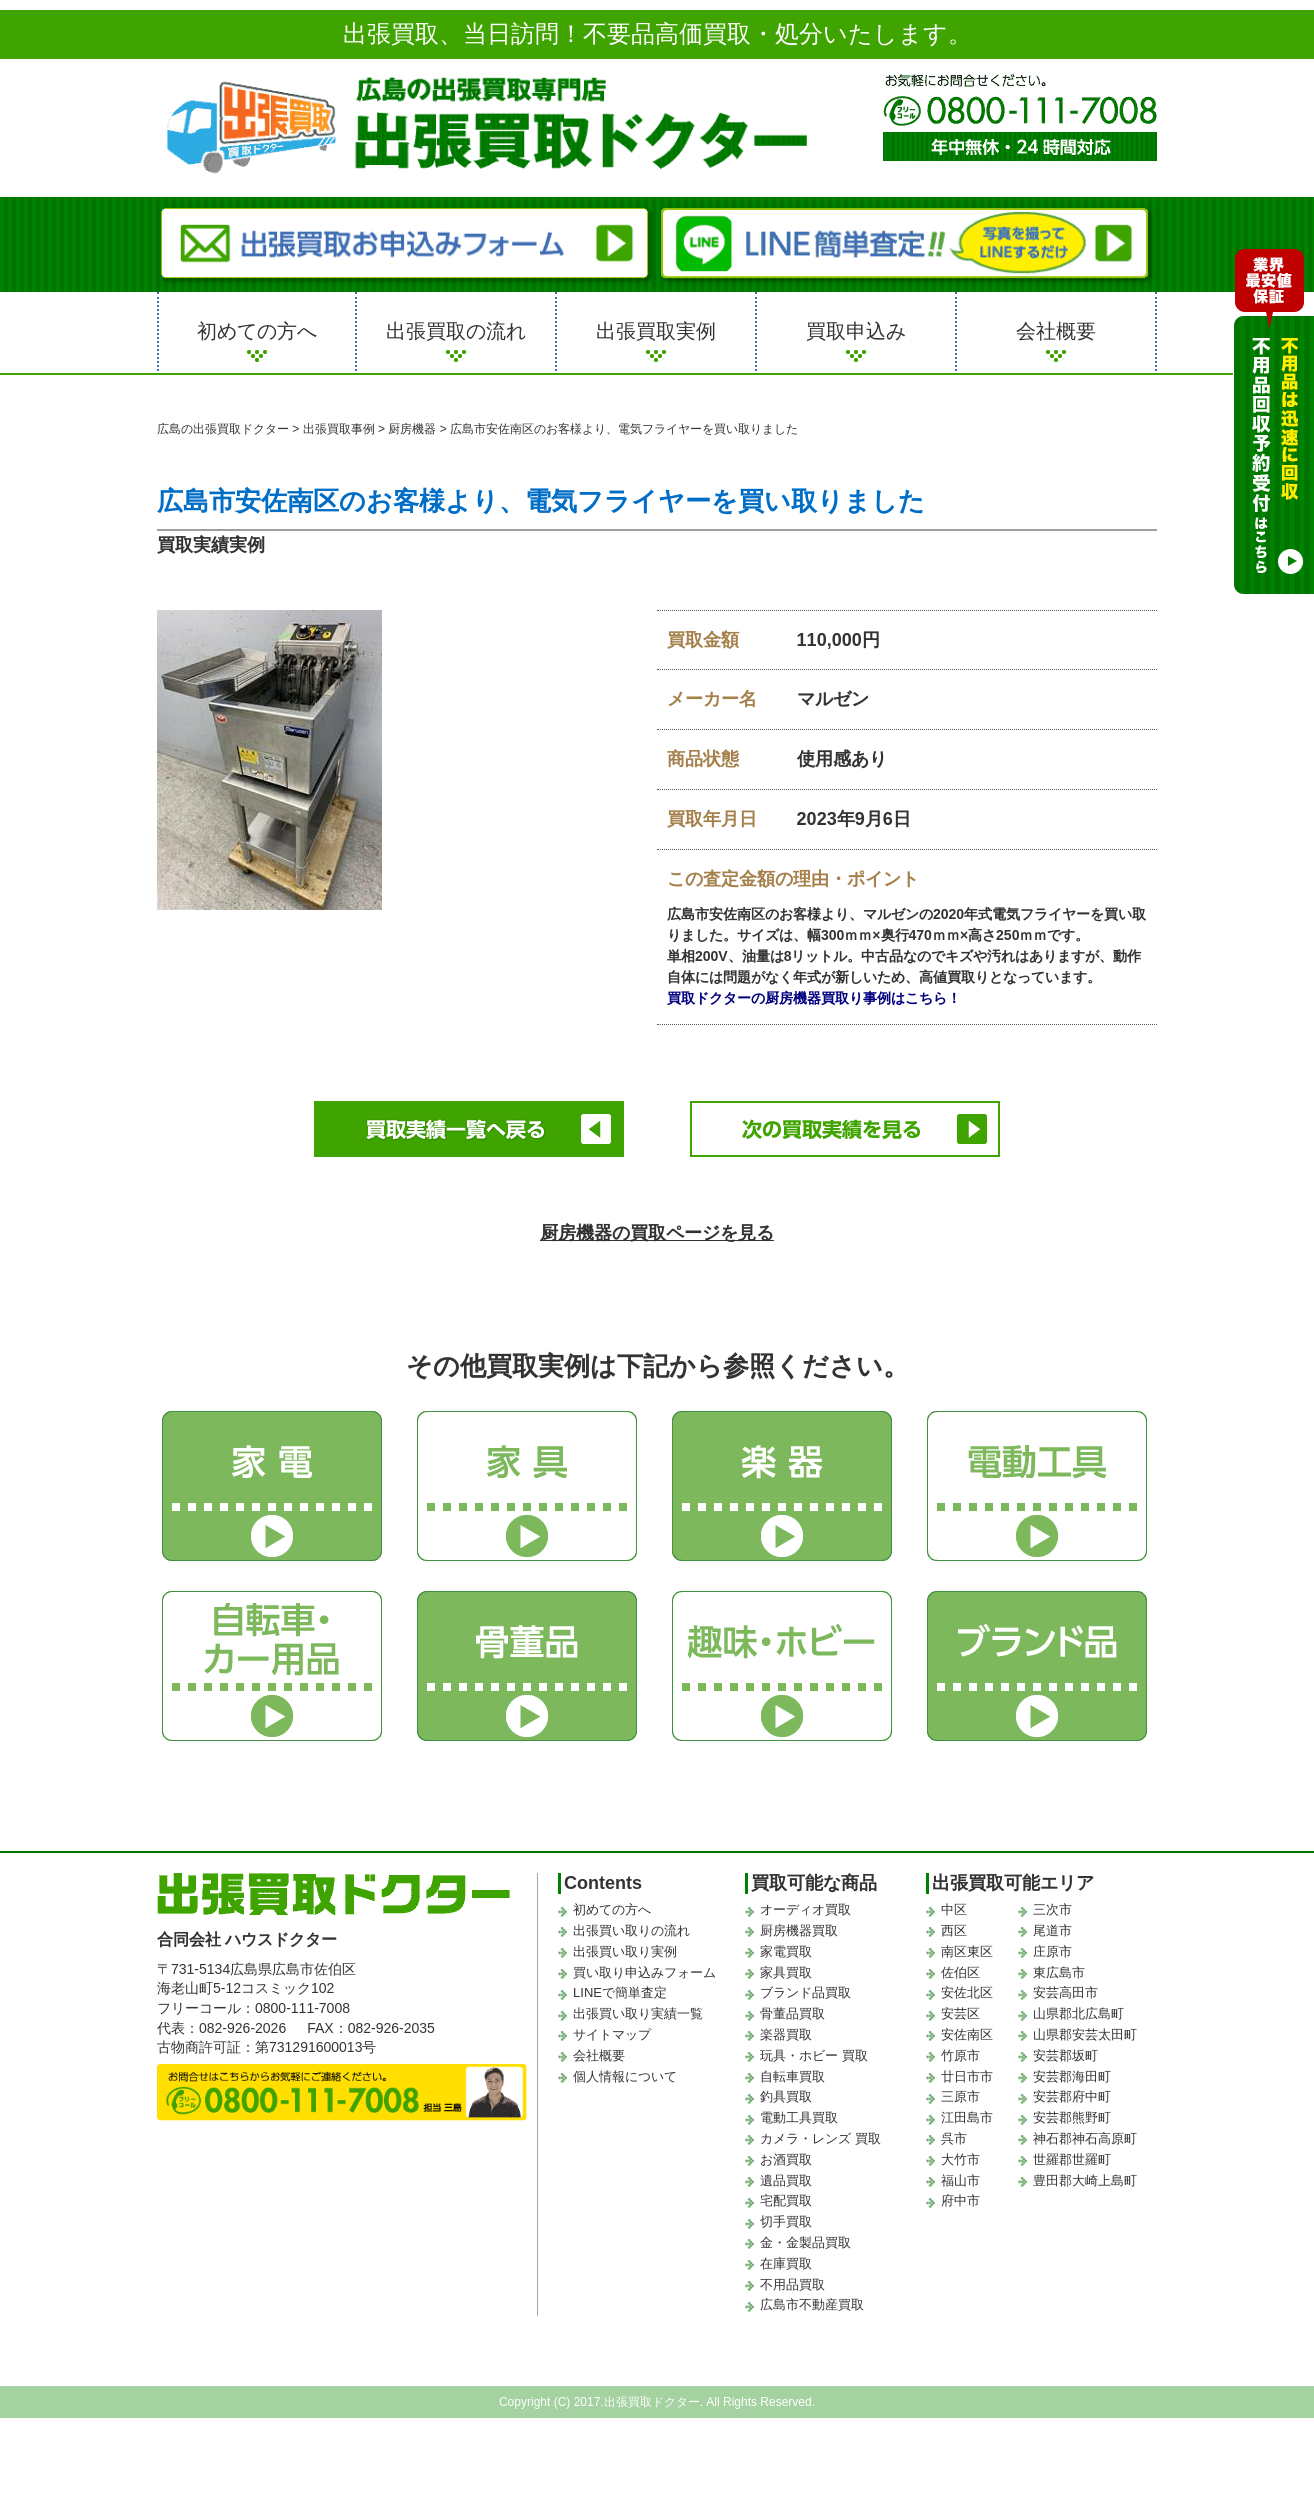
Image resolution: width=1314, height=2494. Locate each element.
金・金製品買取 (805, 2233)
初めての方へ (257, 331)
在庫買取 (786, 2254)
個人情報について (625, 2067)
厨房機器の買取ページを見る (657, 1223)
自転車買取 (792, 2067)
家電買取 (786, 1942)
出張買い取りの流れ (631, 1921)
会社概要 (1056, 331)
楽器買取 (786, 2025)
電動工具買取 (799, 2108)
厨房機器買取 (799, 1921)
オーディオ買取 (805, 1901)
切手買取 (786, 2212)
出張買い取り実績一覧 (638, 2005)
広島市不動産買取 (812, 2296)
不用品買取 (792, 2275)
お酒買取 (786, 2150)
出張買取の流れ (456, 331)
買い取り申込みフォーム (644, 1963)
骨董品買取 (792, 2005)
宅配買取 (786, 2192)
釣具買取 (786, 2088)
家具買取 (786, 1963)
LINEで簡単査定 (620, 1984)
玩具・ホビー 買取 (814, 2046)
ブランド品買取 (805, 1984)
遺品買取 (786, 2171)
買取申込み (856, 331)
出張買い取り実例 (625, 1942)
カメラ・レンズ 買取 (820, 2129)
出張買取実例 (656, 331)
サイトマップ (612, 2025)
